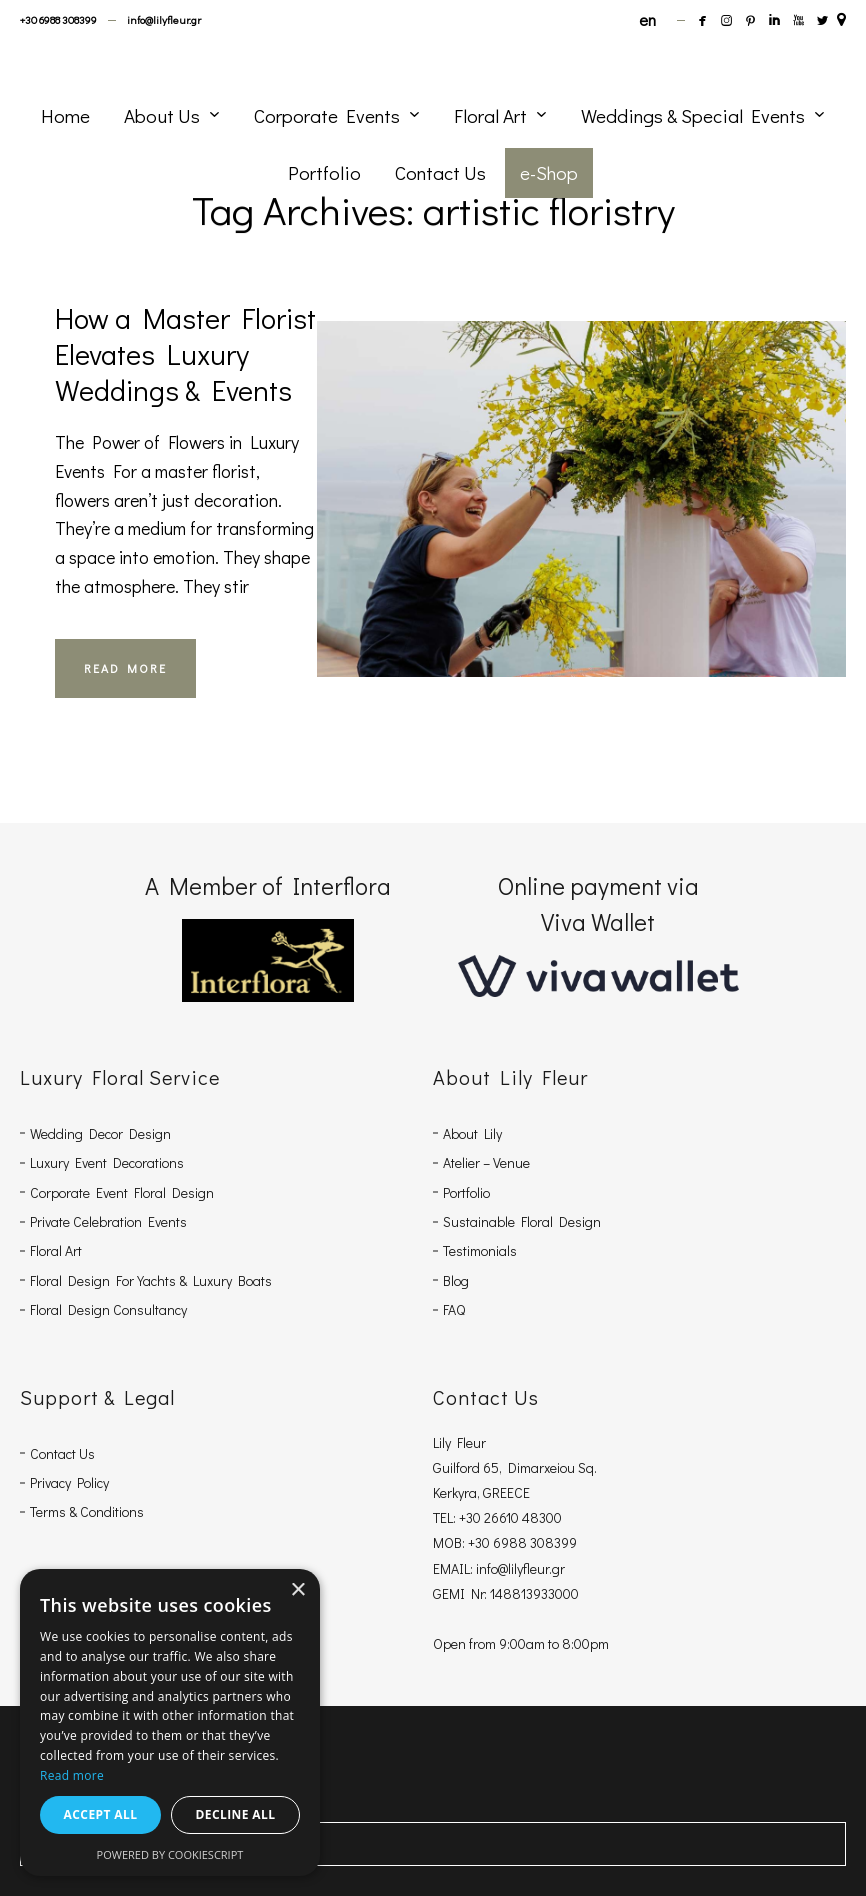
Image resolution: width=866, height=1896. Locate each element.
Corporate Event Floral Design (122, 1192)
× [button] (297, 1590)
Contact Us (62, 1453)
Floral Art (56, 1250)
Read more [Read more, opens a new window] (72, 1775)
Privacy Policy (69, 1482)
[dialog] (170, 1722)
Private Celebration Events (108, 1221)
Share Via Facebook (90, 1843)
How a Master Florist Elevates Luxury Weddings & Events (185, 354)
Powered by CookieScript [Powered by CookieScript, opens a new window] (170, 1854)
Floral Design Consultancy (108, 1309)
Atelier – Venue (486, 1162)
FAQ (454, 1309)
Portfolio (466, 1192)
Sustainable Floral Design (522, 1221)
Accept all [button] (101, 1814)
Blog (456, 1280)
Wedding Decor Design (100, 1133)
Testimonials (480, 1250)
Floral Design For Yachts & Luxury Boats (151, 1280)
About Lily (472, 1133)
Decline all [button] (236, 1814)
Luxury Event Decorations (107, 1162)
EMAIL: (454, 1568)
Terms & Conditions (87, 1511)
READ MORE (125, 668)
